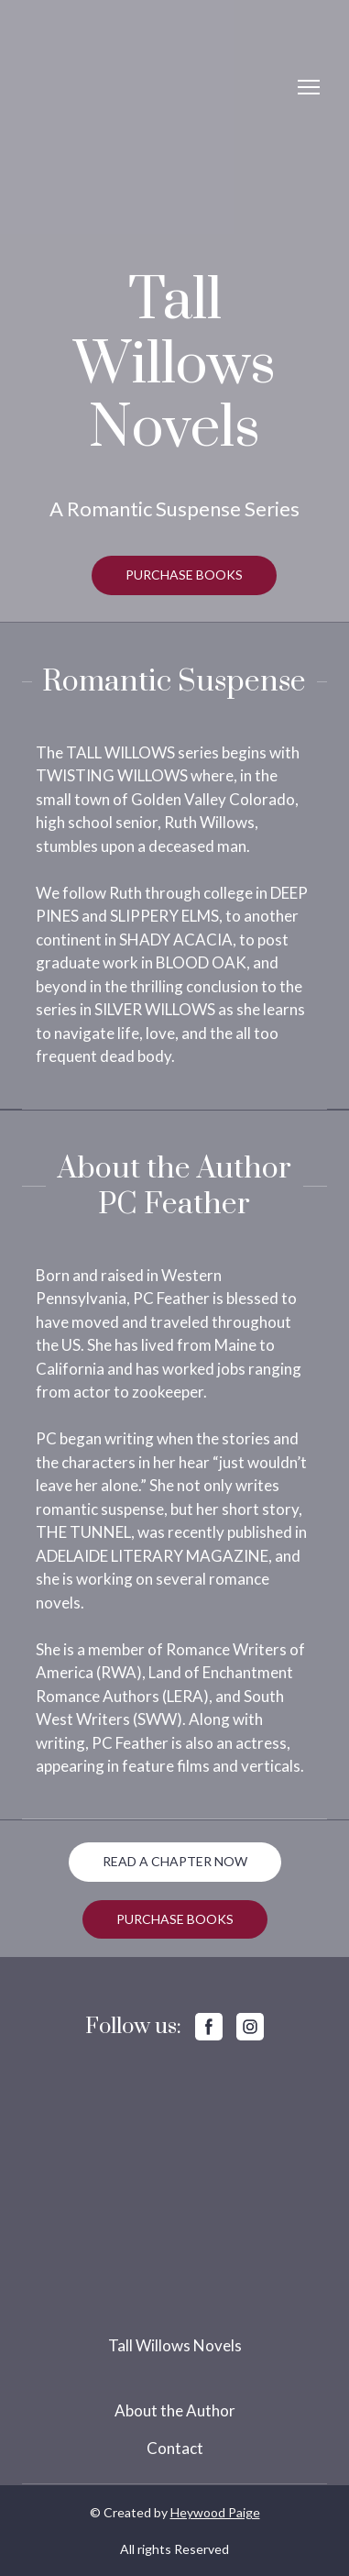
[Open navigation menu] (308, 87)
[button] (184, 575)
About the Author (175, 2410)
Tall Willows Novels (175, 2345)
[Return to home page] (93, 87)
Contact (175, 2448)
